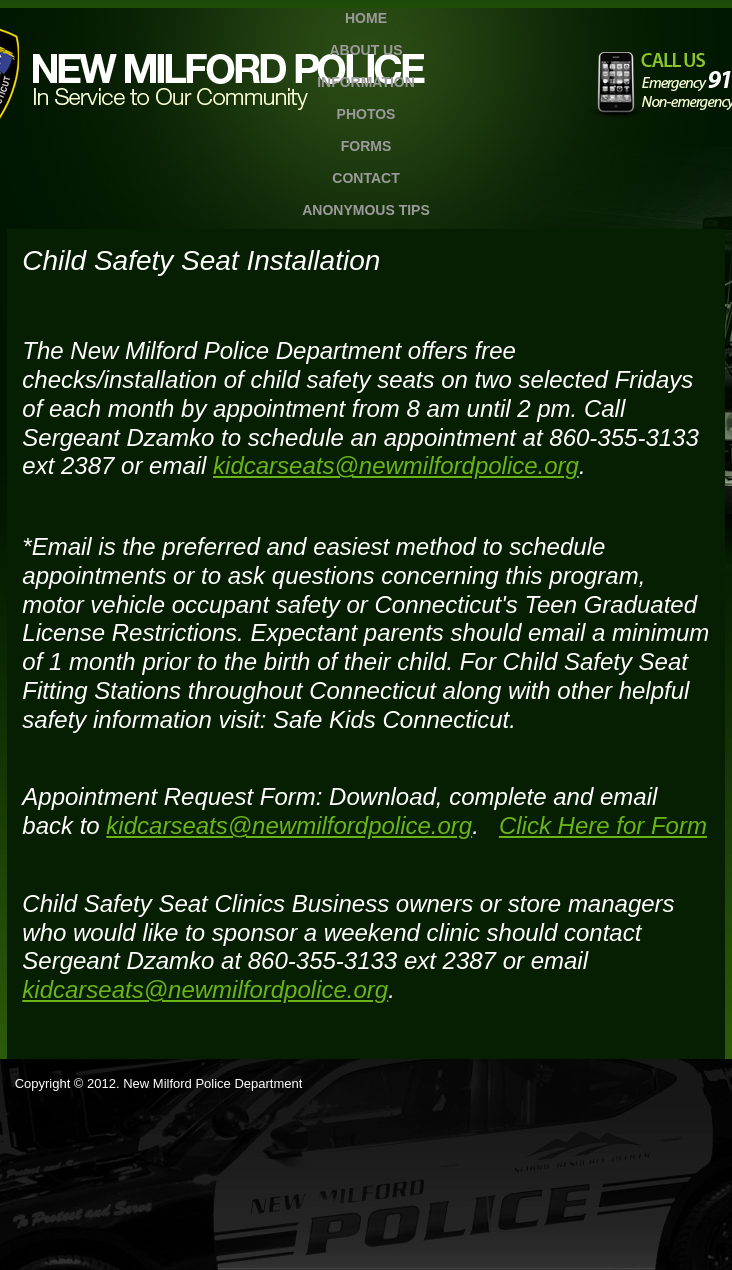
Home (366, 18)
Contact (365, 178)
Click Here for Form (603, 825)
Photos (366, 114)
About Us (365, 50)
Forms (366, 146)
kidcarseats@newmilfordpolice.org (396, 465)
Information (366, 82)
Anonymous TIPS (366, 210)
